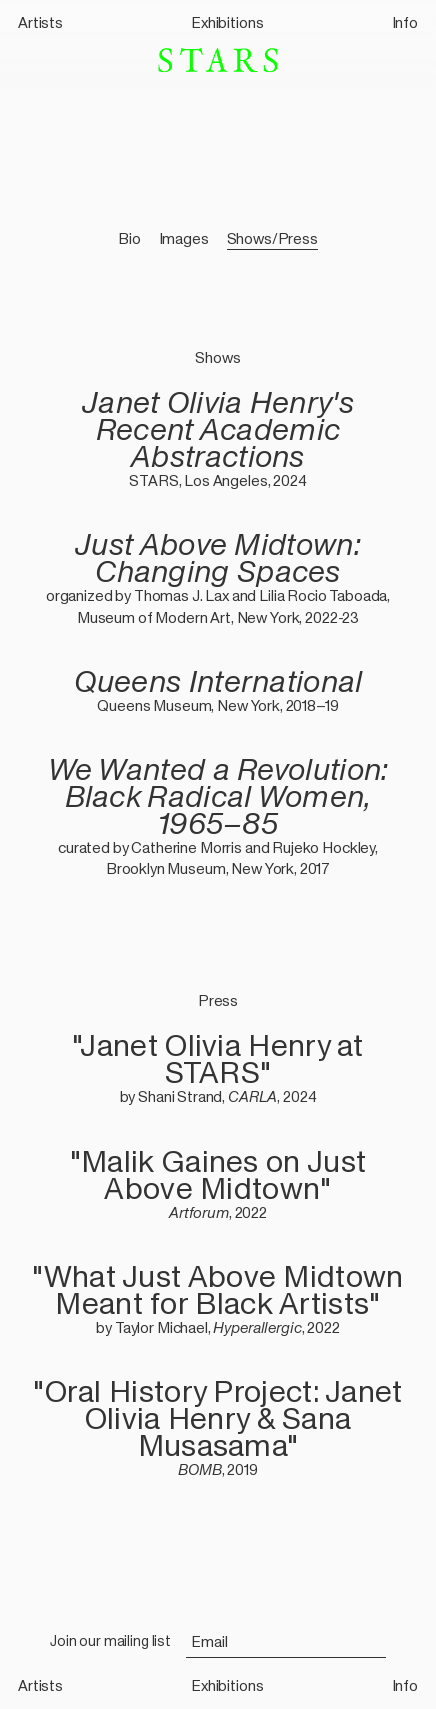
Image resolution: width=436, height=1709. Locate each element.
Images (184, 238)
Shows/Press (272, 238)
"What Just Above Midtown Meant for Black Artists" (217, 1290)
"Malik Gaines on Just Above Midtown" (218, 1175)
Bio (129, 238)
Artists (40, 22)
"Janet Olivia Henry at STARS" (218, 1059)
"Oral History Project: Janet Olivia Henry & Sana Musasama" (217, 1418)
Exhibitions (227, 22)
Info (405, 22)
